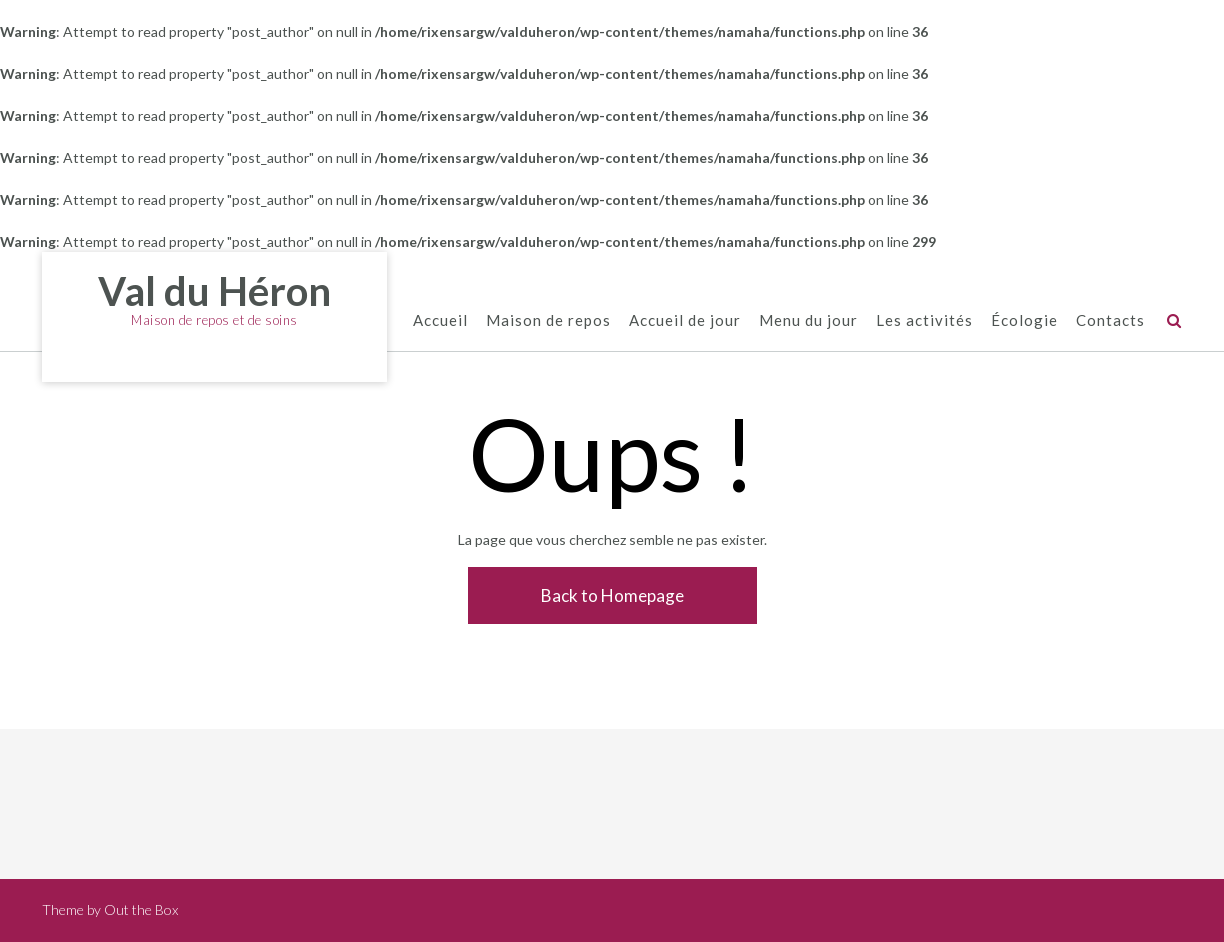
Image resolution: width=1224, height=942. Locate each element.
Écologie (1024, 321)
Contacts (1110, 321)
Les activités (924, 321)
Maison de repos (548, 321)
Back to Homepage (612, 595)
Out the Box (141, 909)
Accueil (440, 321)
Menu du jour (808, 321)
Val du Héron (214, 291)
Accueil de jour (685, 321)
